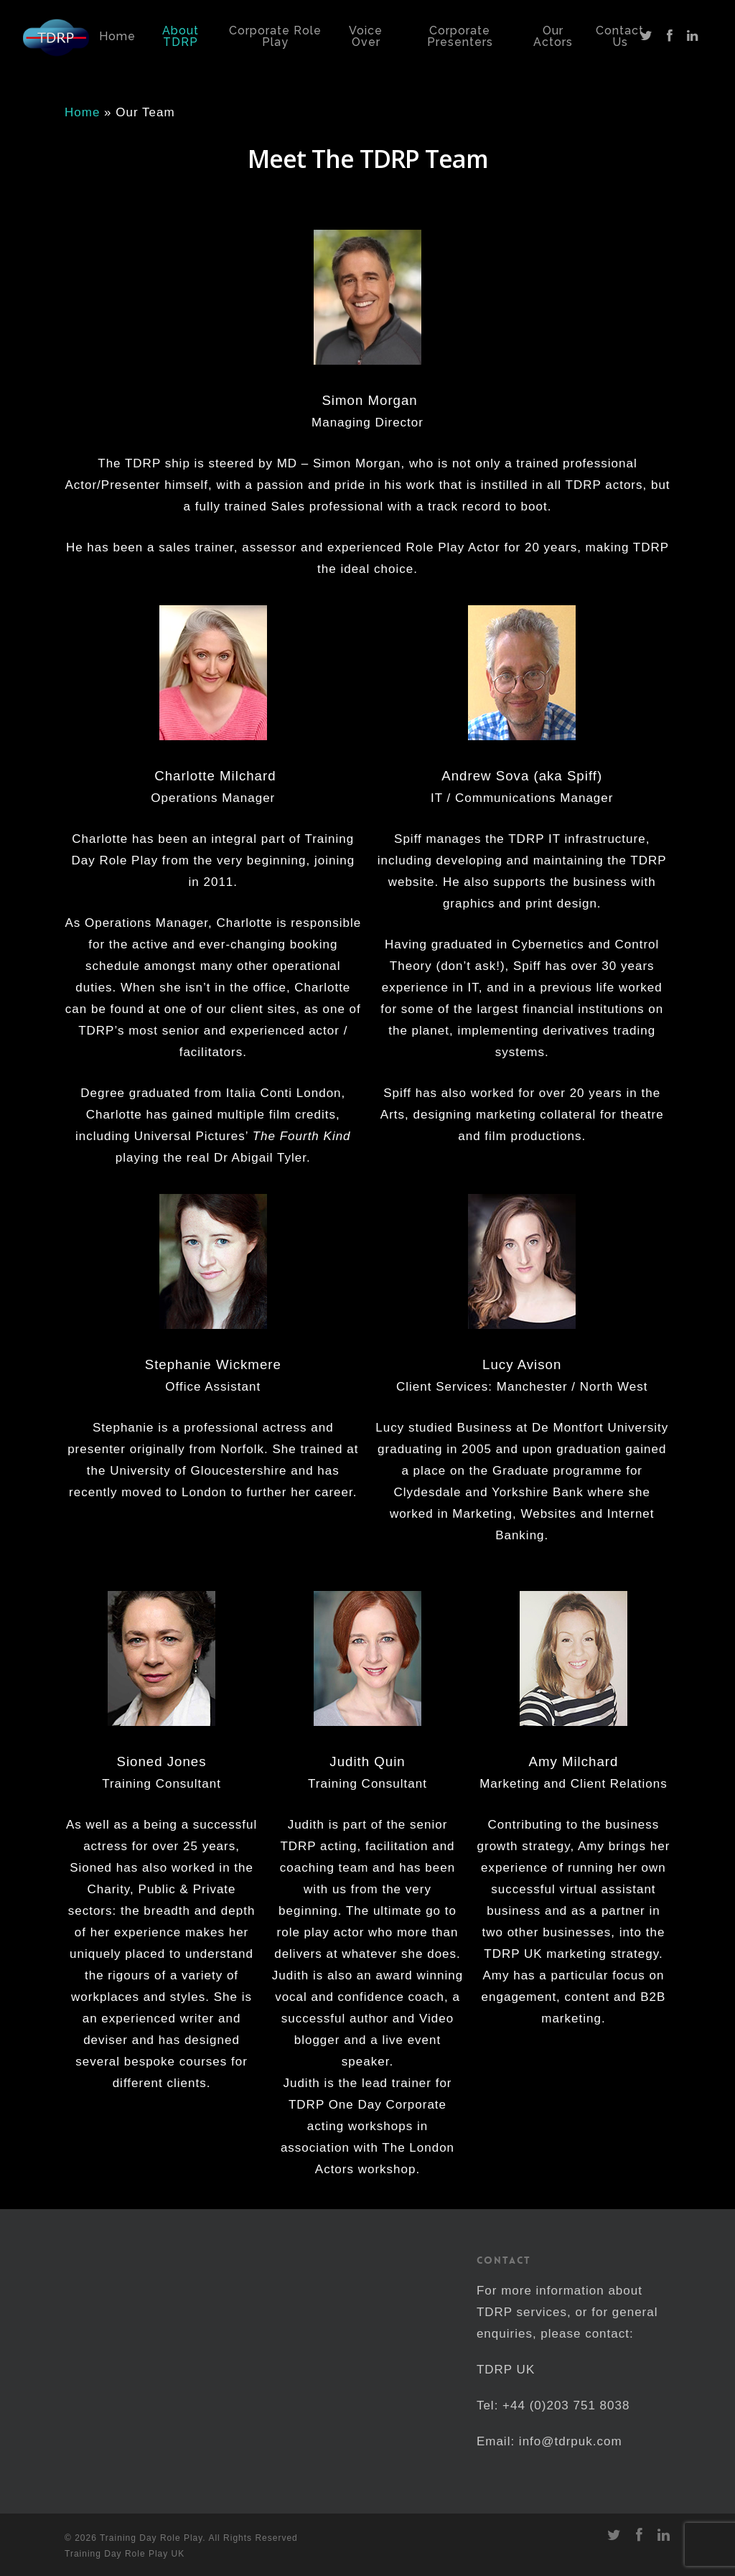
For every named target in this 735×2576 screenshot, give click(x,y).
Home (82, 112)
